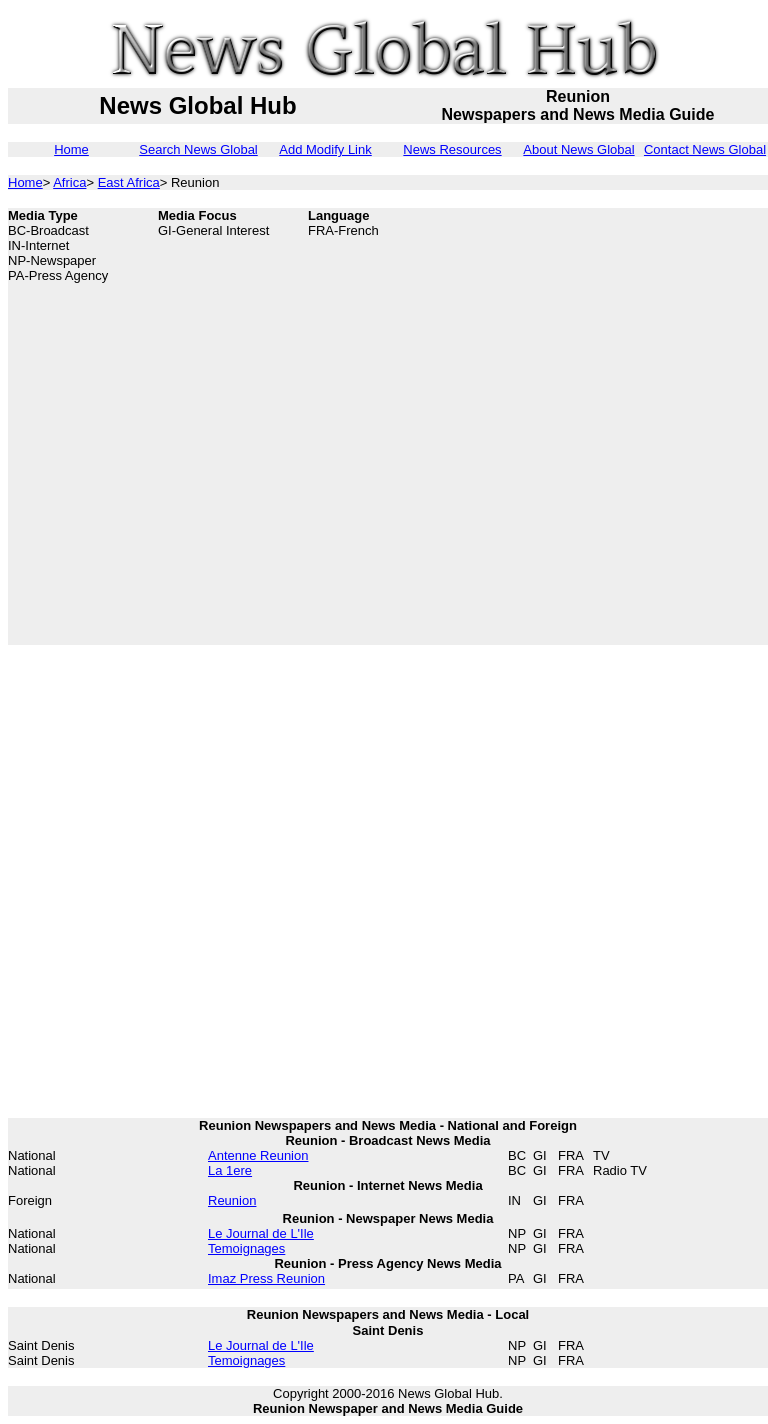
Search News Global (198, 149)
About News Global (578, 149)
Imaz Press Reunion (266, 1278)
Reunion (232, 1200)
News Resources (452, 149)
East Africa (129, 182)
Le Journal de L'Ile (261, 1233)
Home (71, 149)
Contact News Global (705, 149)
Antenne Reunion (258, 1155)
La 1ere (230, 1170)
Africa (69, 182)
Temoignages (246, 1248)
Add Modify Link (325, 149)
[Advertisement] (218, 426)
